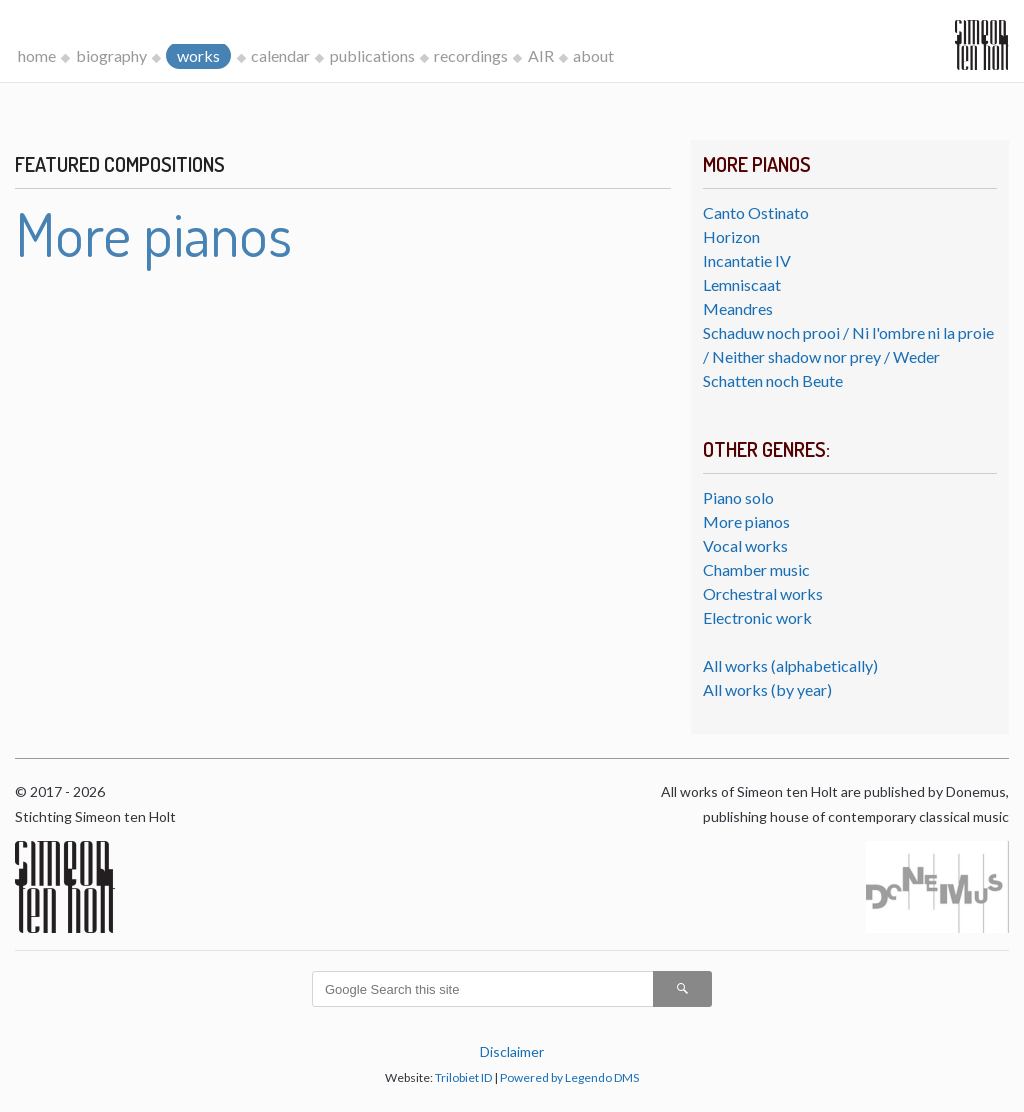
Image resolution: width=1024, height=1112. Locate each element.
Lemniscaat (742, 284)
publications (372, 55)
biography (111, 55)
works (198, 55)
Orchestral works (763, 593)
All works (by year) (767, 689)
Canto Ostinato (756, 212)
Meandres (738, 308)
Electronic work (757, 617)
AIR (541, 55)
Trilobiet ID (463, 1077)
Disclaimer (512, 1051)
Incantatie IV (747, 260)
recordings (471, 55)
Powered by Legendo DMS (569, 1077)
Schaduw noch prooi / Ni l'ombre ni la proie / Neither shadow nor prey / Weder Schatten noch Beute (848, 356)
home (37, 55)
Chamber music (756, 569)
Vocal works (745, 545)
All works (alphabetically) (790, 665)
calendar (280, 55)
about (593, 55)
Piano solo (738, 497)
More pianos (746, 521)
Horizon (731, 236)
